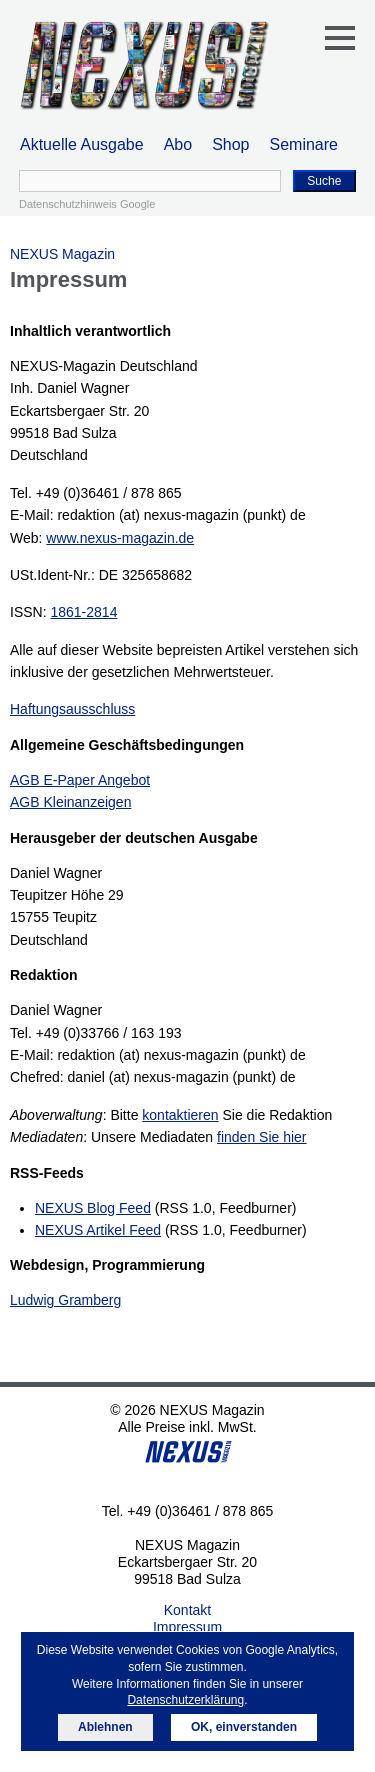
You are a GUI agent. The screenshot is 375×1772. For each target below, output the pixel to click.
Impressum (187, 1627)
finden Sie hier (262, 1137)
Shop (230, 144)
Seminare (304, 144)
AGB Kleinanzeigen (70, 802)
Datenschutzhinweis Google (87, 204)
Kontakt (187, 1610)
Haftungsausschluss (72, 709)
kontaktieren (180, 1115)
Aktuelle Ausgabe (82, 144)
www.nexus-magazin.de (120, 538)
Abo (178, 144)
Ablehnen (105, 1727)
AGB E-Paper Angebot (80, 780)
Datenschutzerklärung (185, 1700)
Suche (324, 181)
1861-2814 (83, 612)
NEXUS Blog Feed (93, 1208)
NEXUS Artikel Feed (98, 1230)
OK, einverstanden (244, 1727)
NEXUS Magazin (62, 254)
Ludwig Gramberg (65, 1300)
